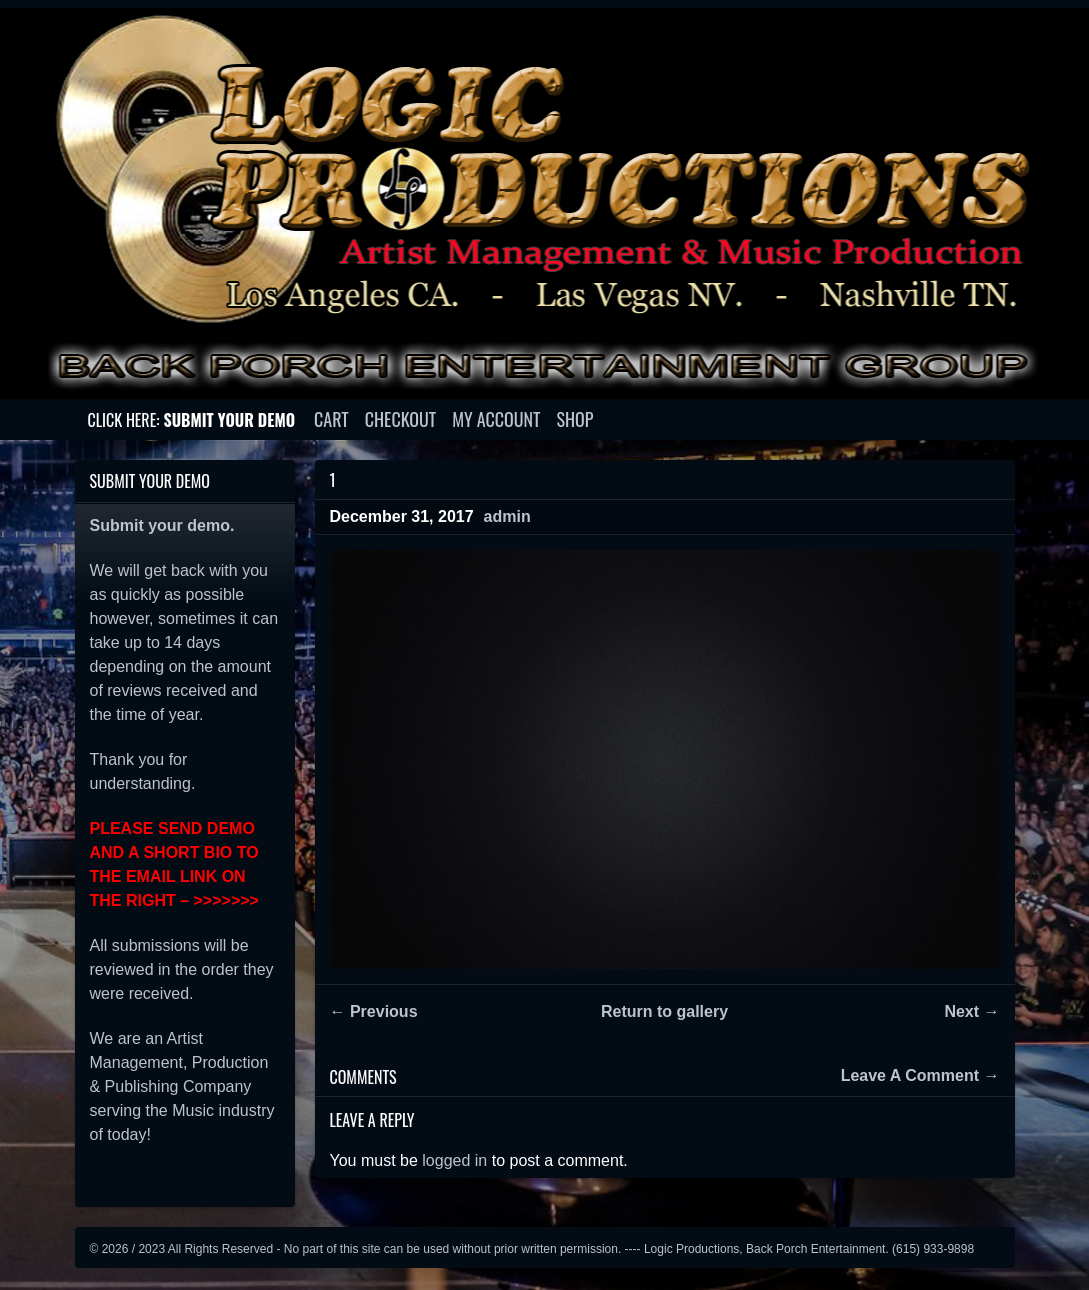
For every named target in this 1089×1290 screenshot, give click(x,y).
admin (507, 516)
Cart (331, 419)
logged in (454, 1160)
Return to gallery (664, 1011)
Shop (575, 419)
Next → (971, 1011)
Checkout (400, 419)
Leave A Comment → (920, 1076)
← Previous (374, 1011)
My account (496, 419)
